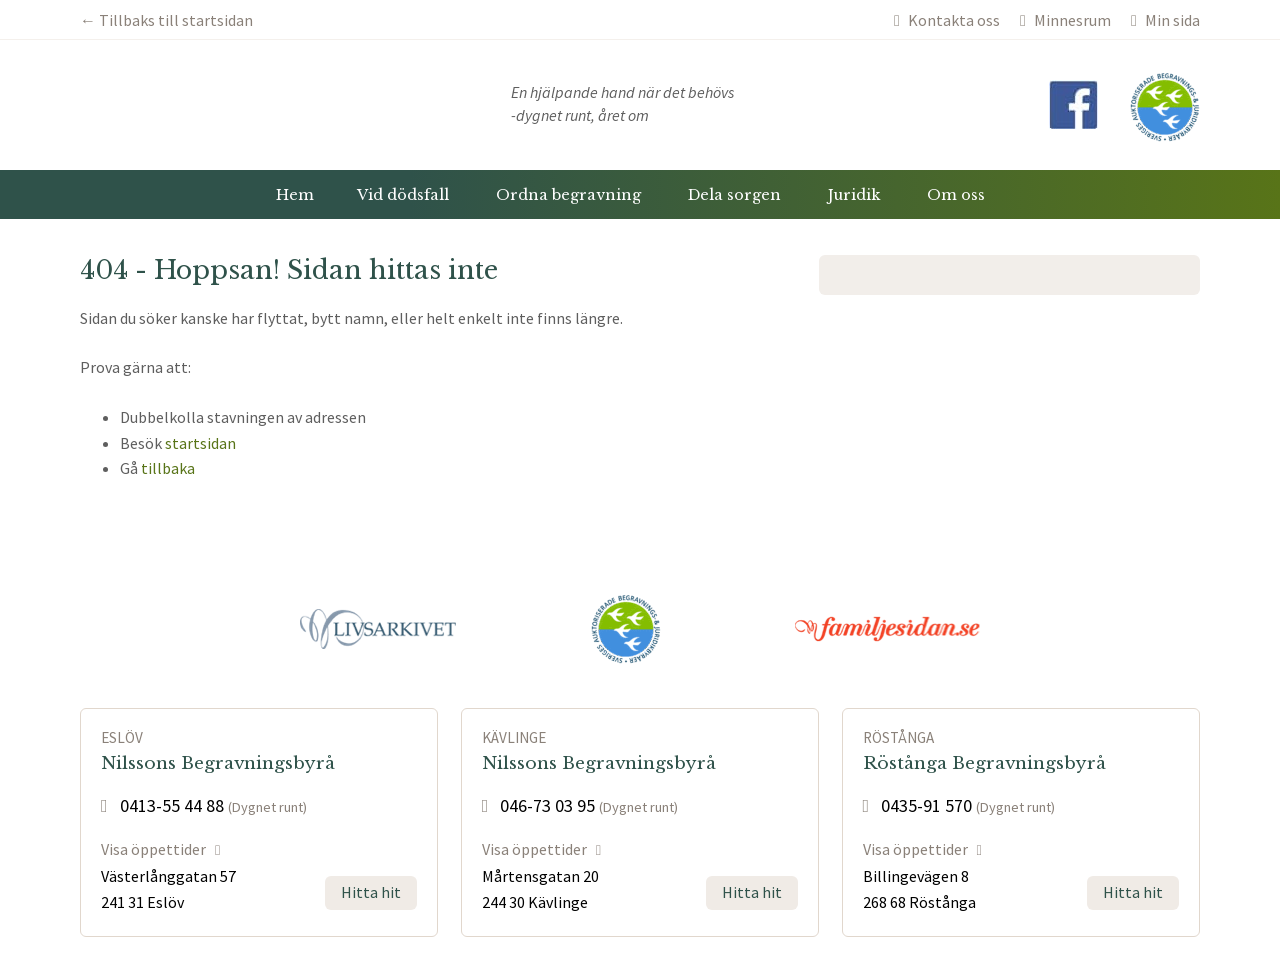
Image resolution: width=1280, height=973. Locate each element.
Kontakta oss (947, 20)
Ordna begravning (568, 195)
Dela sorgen (734, 195)
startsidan (200, 443)
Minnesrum (1065, 20)
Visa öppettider (160, 849)
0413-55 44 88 (162, 805)
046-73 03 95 (539, 805)
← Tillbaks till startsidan (166, 20)
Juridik (854, 195)
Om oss (956, 195)
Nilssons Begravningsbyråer (247, 105)
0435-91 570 (918, 805)
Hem (295, 195)
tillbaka (168, 468)
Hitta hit (371, 892)
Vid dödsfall (403, 195)
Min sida (1165, 20)
